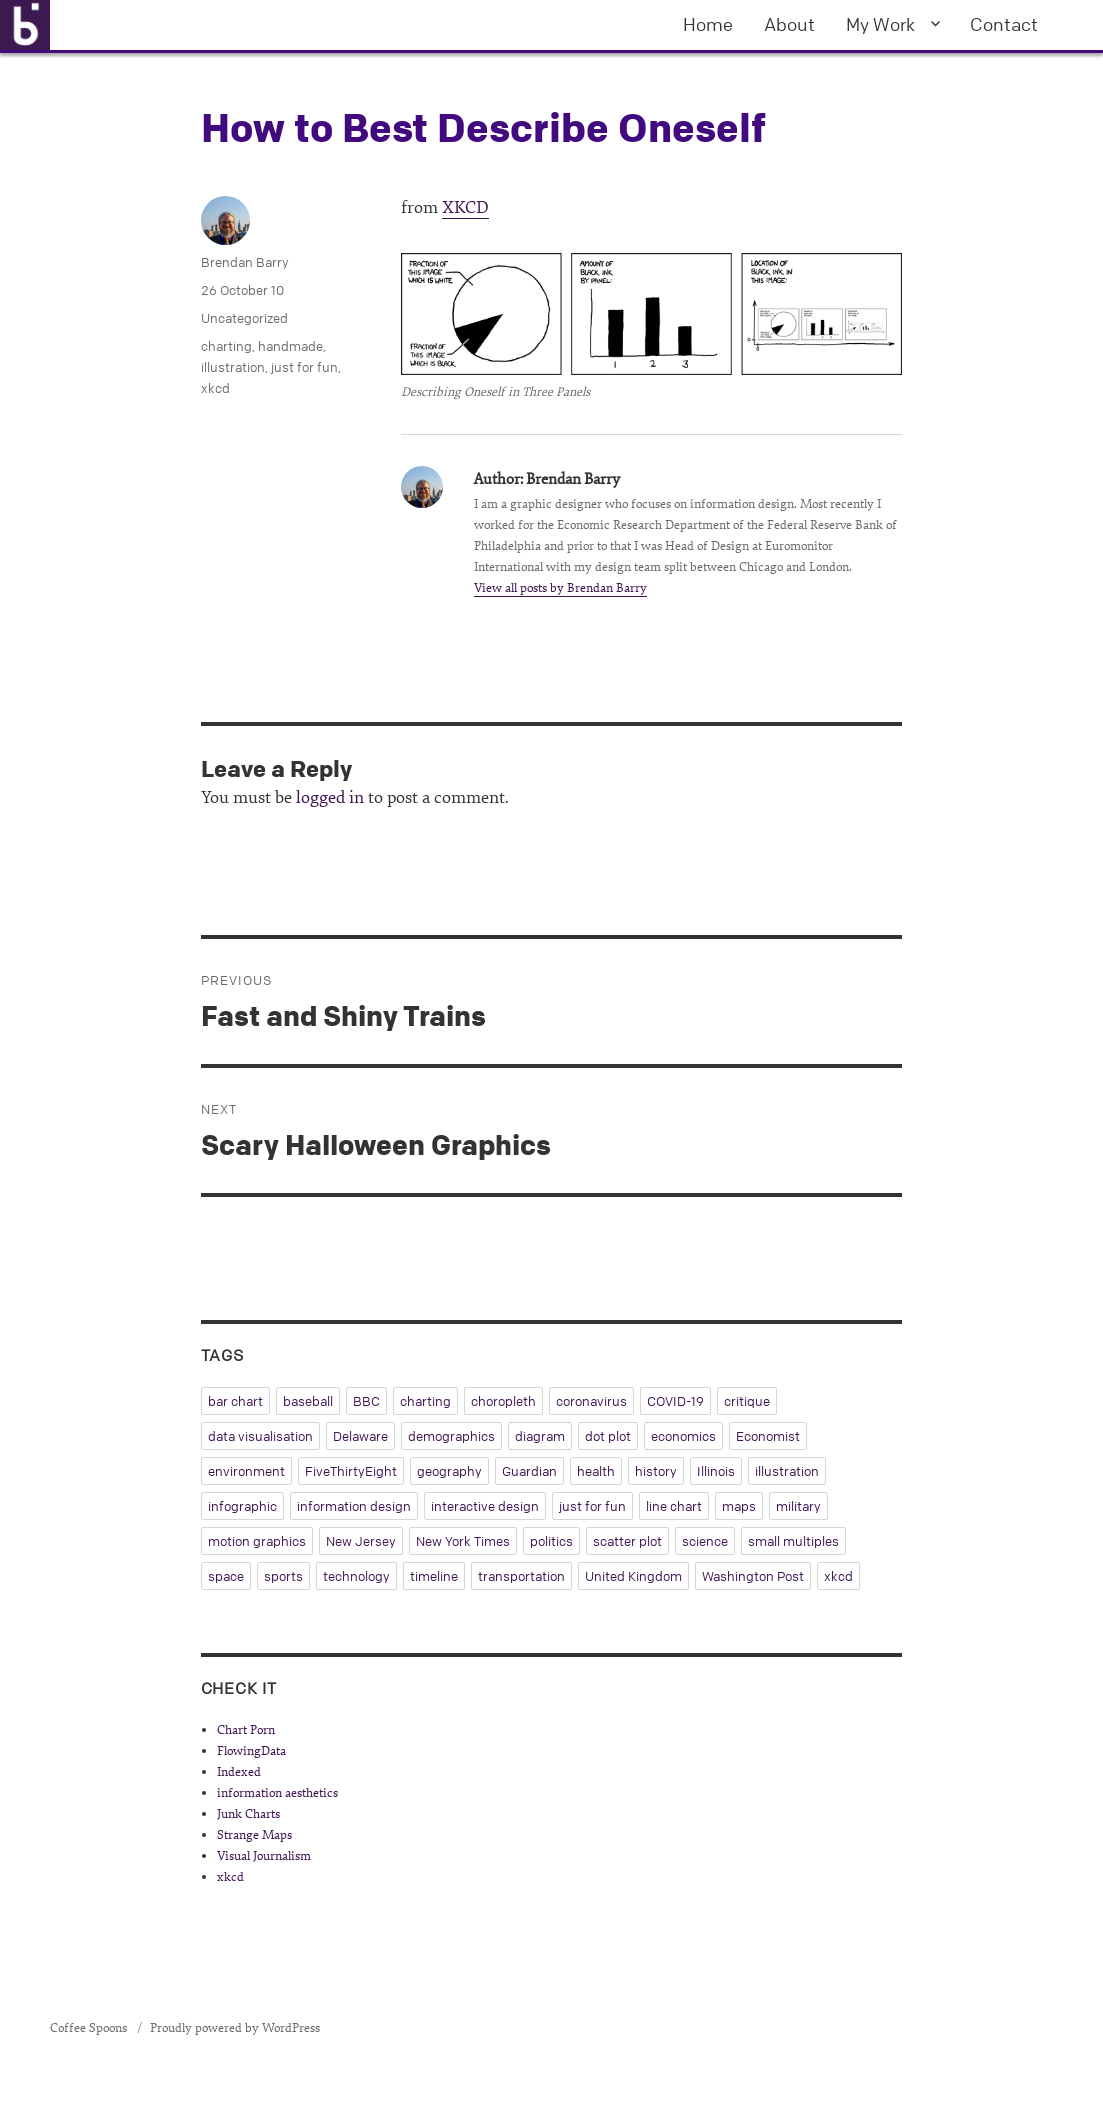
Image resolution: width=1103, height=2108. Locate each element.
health (596, 1471)
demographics (451, 1436)
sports (283, 1576)
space (226, 1576)
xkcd (215, 388)
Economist (768, 1436)
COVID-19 (675, 1401)
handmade (290, 346)
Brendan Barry (245, 262)
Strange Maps (254, 1835)
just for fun (304, 367)
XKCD (465, 207)
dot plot (608, 1436)
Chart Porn (246, 1730)
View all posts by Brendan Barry (560, 588)
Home (708, 24)
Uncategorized (244, 318)
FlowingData (251, 1751)
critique (747, 1401)
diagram (540, 1436)
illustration (233, 367)
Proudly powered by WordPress (235, 2028)
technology (356, 1576)
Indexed (239, 1772)
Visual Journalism (264, 1856)
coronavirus (591, 1401)
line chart (674, 1506)
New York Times (463, 1541)
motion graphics (257, 1541)
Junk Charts (248, 1814)
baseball (308, 1401)
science (705, 1541)
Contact (1004, 24)
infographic (242, 1506)
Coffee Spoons (90, 2028)
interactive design (485, 1506)
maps (739, 1506)
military (798, 1506)
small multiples (793, 1541)
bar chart (235, 1401)
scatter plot (627, 1541)
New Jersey (361, 1541)
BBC (366, 1401)
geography (449, 1471)
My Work (880, 24)
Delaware (360, 1436)
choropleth (503, 1401)
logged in (330, 797)
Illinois (716, 1471)
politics (551, 1541)
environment (246, 1471)
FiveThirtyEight (351, 1471)
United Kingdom (633, 1576)
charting (226, 346)
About (789, 24)
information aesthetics (277, 1793)
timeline (434, 1576)
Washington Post (753, 1576)
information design (354, 1506)
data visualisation (260, 1436)
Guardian (529, 1471)
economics (683, 1436)
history (656, 1471)
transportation (521, 1576)
